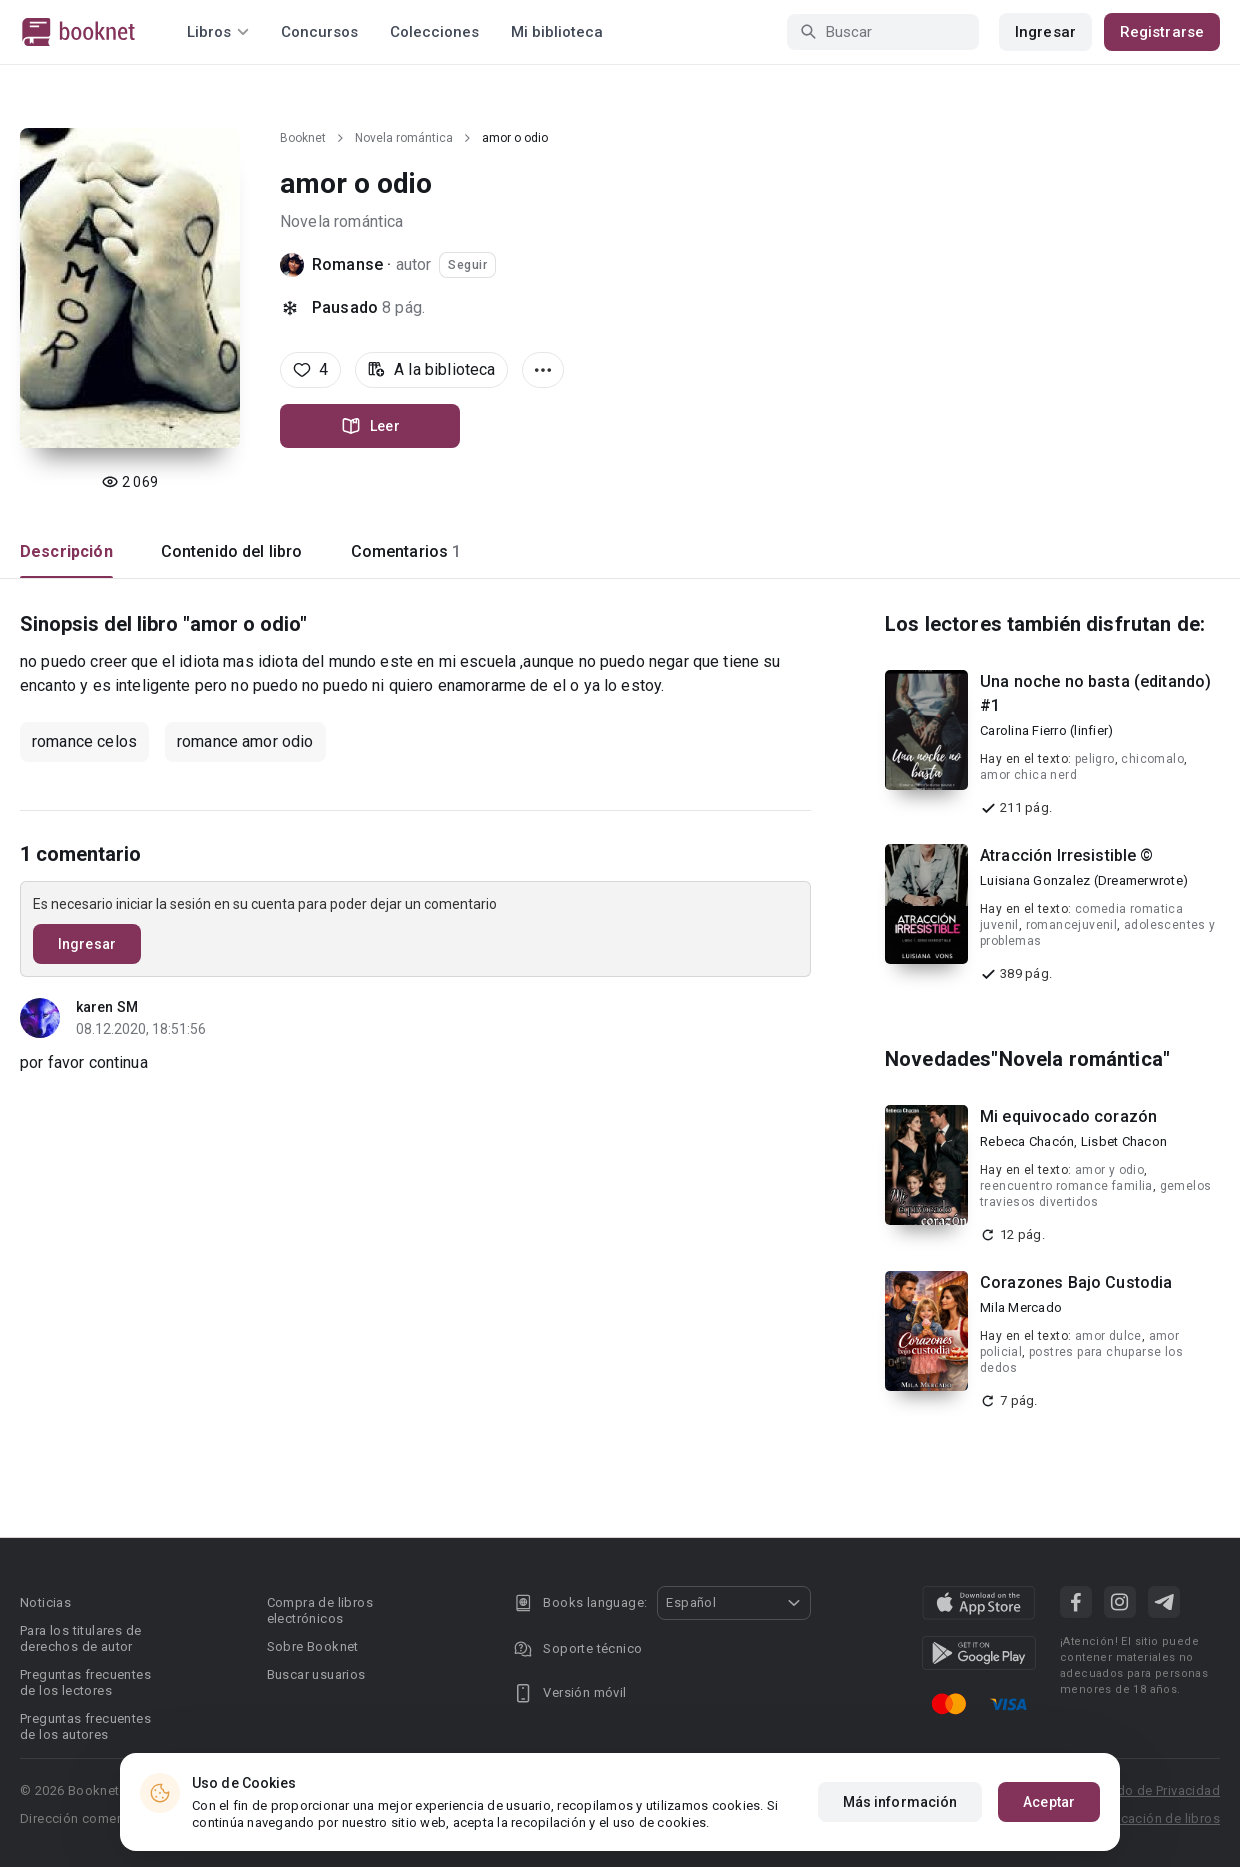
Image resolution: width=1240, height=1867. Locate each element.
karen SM (107, 1007)
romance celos (84, 741)
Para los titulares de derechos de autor (80, 1638)
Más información (900, 1802)
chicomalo (1152, 759)
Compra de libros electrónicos (320, 1610)
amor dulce (1108, 1336)
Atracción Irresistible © (1067, 855)
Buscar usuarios (316, 1674)
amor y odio (1109, 1170)
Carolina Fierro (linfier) (1046, 730)
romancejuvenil (1072, 925)
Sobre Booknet (313, 1646)
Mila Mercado (1021, 1307)
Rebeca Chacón (1027, 1141)
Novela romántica (404, 138)
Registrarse (1162, 32)
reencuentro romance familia (1066, 1186)
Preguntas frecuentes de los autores (85, 1726)
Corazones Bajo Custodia (1076, 1282)
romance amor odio (245, 741)
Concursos (319, 32)
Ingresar (1045, 32)
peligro (1095, 759)
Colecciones (434, 32)
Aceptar (1049, 1802)
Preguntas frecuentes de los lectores (85, 1682)
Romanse (347, 264)
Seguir (467, 265)
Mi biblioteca (557, 32)
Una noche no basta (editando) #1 (1095, 693)
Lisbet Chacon (1124, 1141)
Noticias (45, 1602)
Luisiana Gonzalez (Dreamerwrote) (1084, 880)
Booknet (303, 138)
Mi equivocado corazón (1068, 1116)
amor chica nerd (1028, 775)
